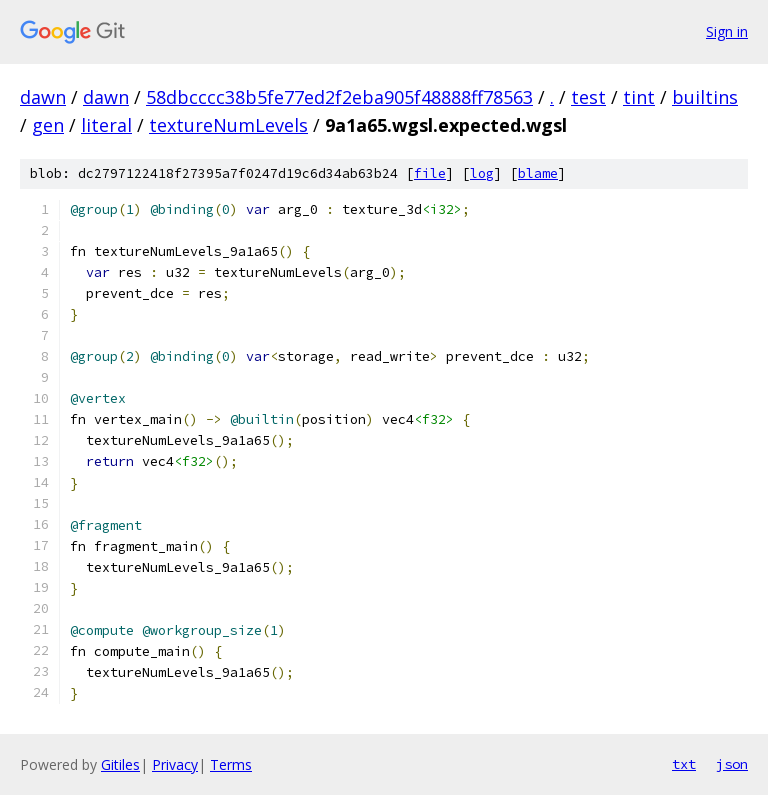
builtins (705, 97)
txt (684, 764)
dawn (43, 97)
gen (48, 125)
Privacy (175, 764)
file (430, 173)
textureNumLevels (228, 125)
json (732, 764)
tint (639, 97)
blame (538, 173)
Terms (231, 764)
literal (106, 125)
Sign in (727, 31)
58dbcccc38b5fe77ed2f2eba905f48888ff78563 (339, 97)
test (588, 97)
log (482, 173)
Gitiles (120, 764)
